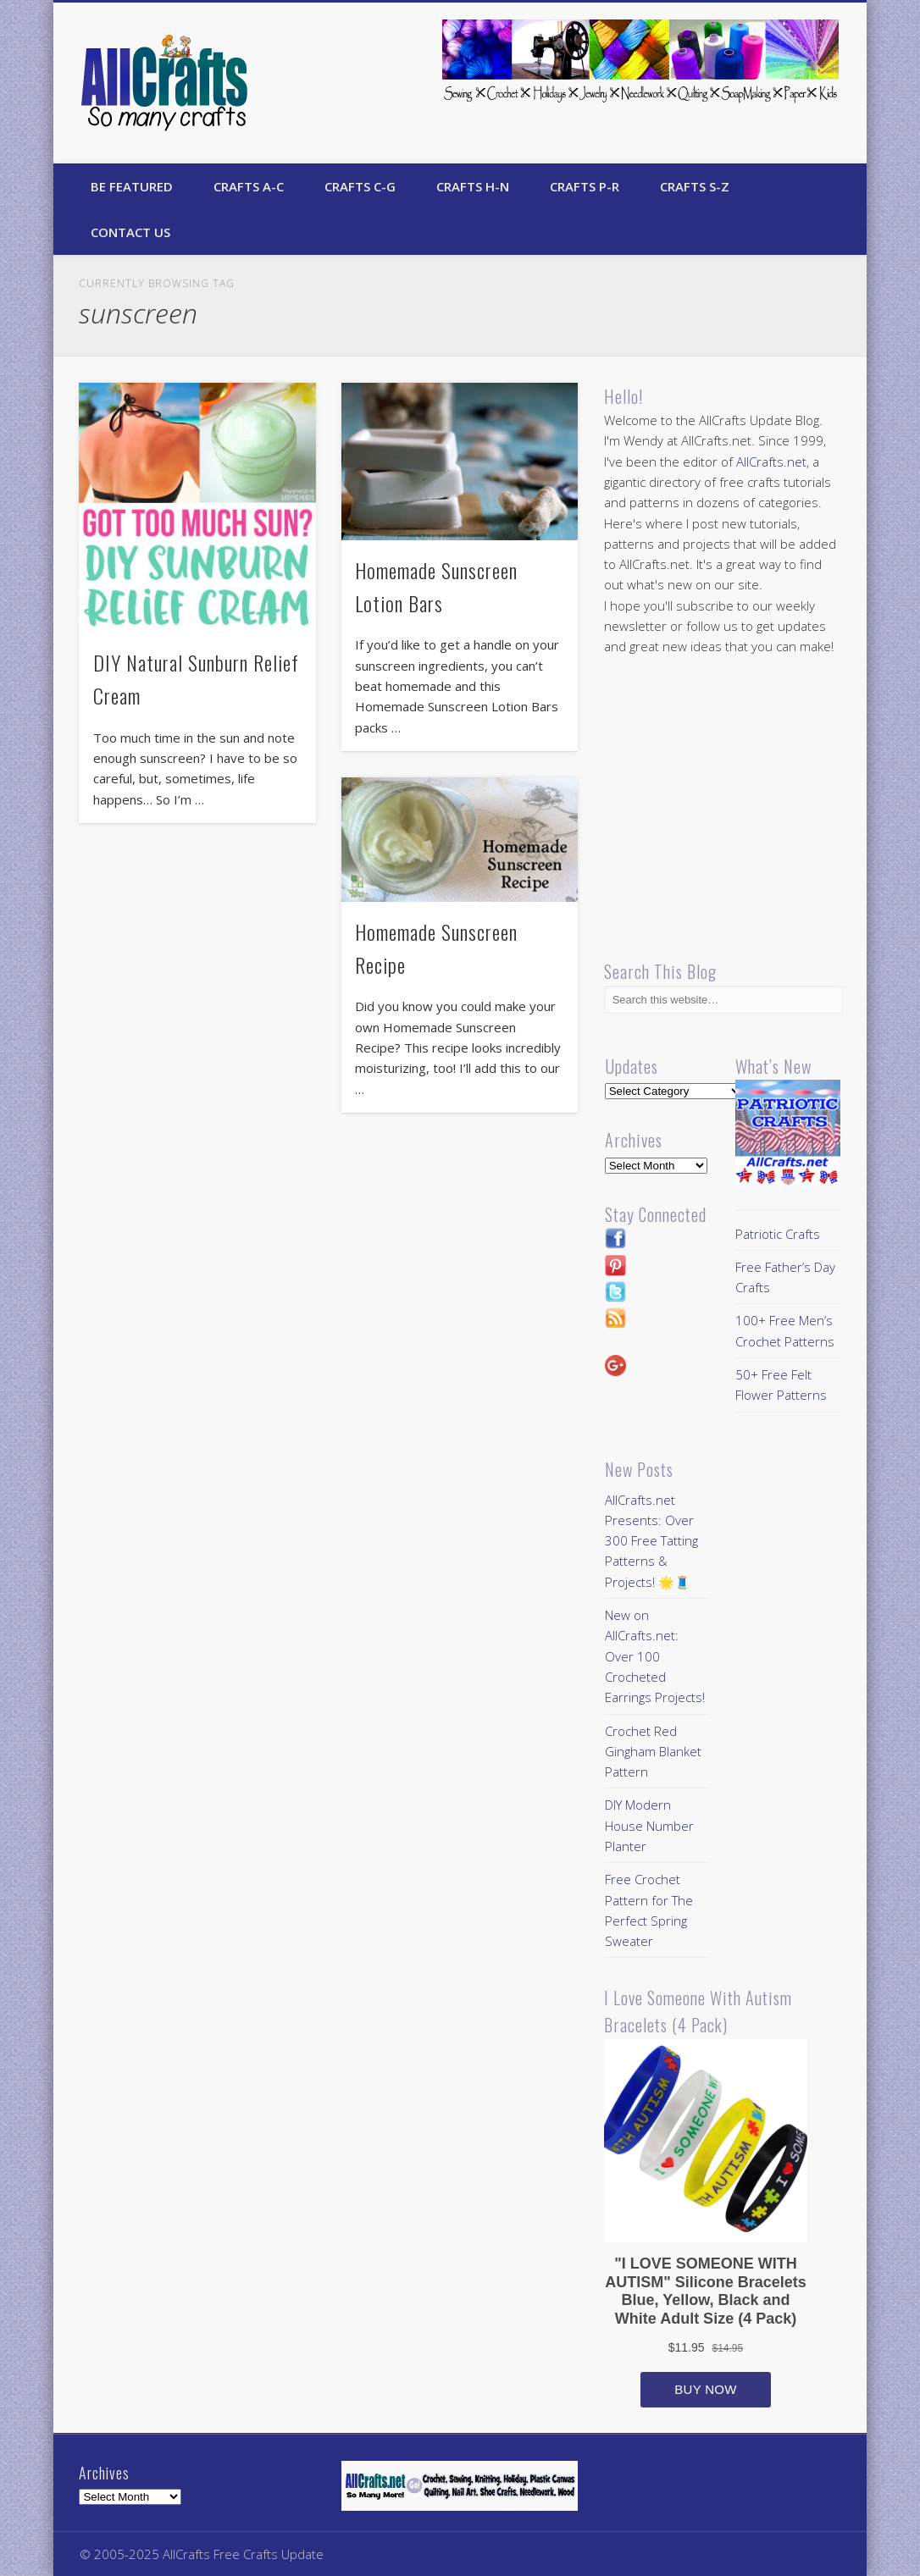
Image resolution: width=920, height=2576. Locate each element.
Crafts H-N (472, 186)
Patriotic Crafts (777, 1233)
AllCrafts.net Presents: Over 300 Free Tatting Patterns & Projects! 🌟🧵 (651, 1540)
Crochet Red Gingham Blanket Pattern (653, 1751)
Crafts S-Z (694, 186)
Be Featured (132, 186)
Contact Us (130, 232)
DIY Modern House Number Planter (649, 1825)
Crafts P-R (584, 186)
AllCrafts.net (771, 461)
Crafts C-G (360, 186)
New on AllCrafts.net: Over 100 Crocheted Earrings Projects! (655, 1655)
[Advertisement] (746, 808)
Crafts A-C (248, 186)
